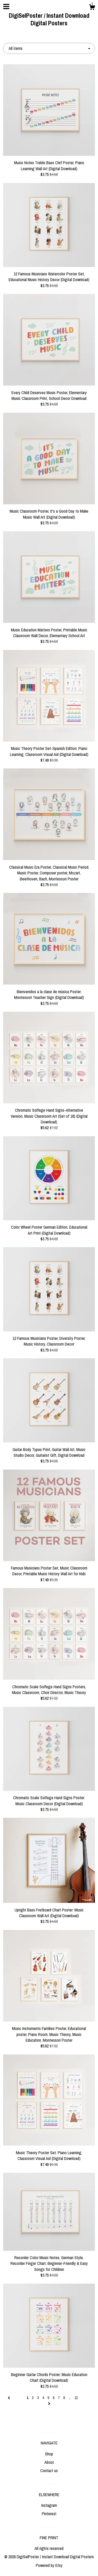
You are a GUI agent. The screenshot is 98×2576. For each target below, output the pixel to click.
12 (76, 2397)
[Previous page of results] (9, 2397)
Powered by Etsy (49, 2565)
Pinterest (49, 2513)
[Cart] (92, 8)
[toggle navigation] (6, 6)
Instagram (49, 2505)
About (49, 2462)
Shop (49, 2454)
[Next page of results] (49, 2403)
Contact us (49, 2470)
